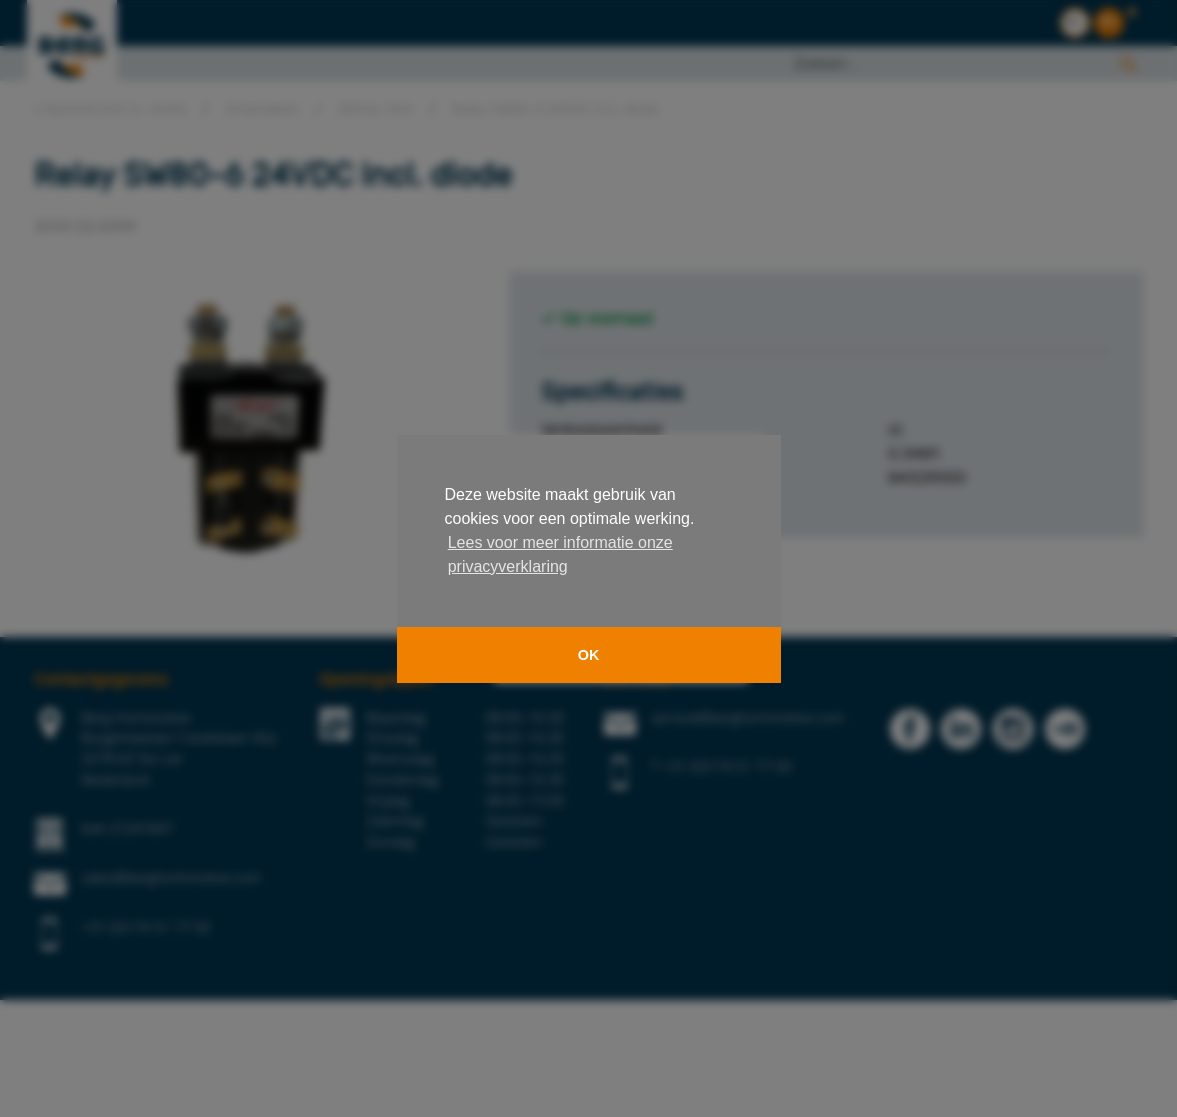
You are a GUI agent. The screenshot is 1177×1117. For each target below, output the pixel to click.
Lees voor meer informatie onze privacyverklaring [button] (560, 554)
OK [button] (589, 655)
